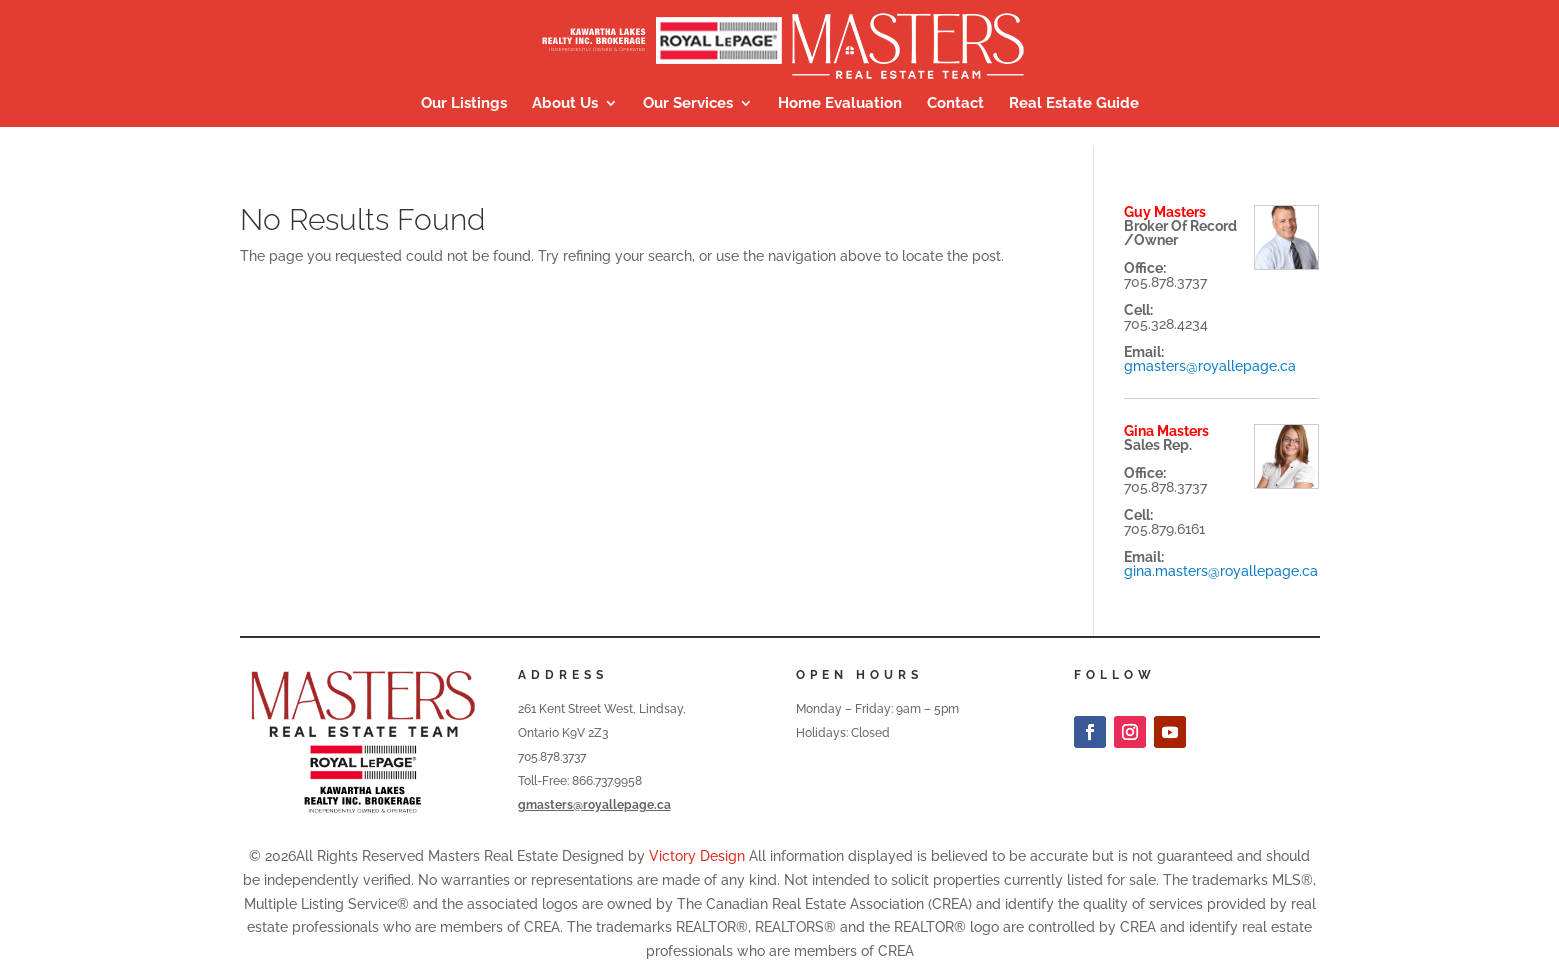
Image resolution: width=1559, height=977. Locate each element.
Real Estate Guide (1074, 104)
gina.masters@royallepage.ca (1221, 571)
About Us (565, 104)
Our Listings (464, 104)
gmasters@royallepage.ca (1210, 366)
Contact (955, 104)
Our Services (688, 104)
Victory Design (697, 856)
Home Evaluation (840, 104)
